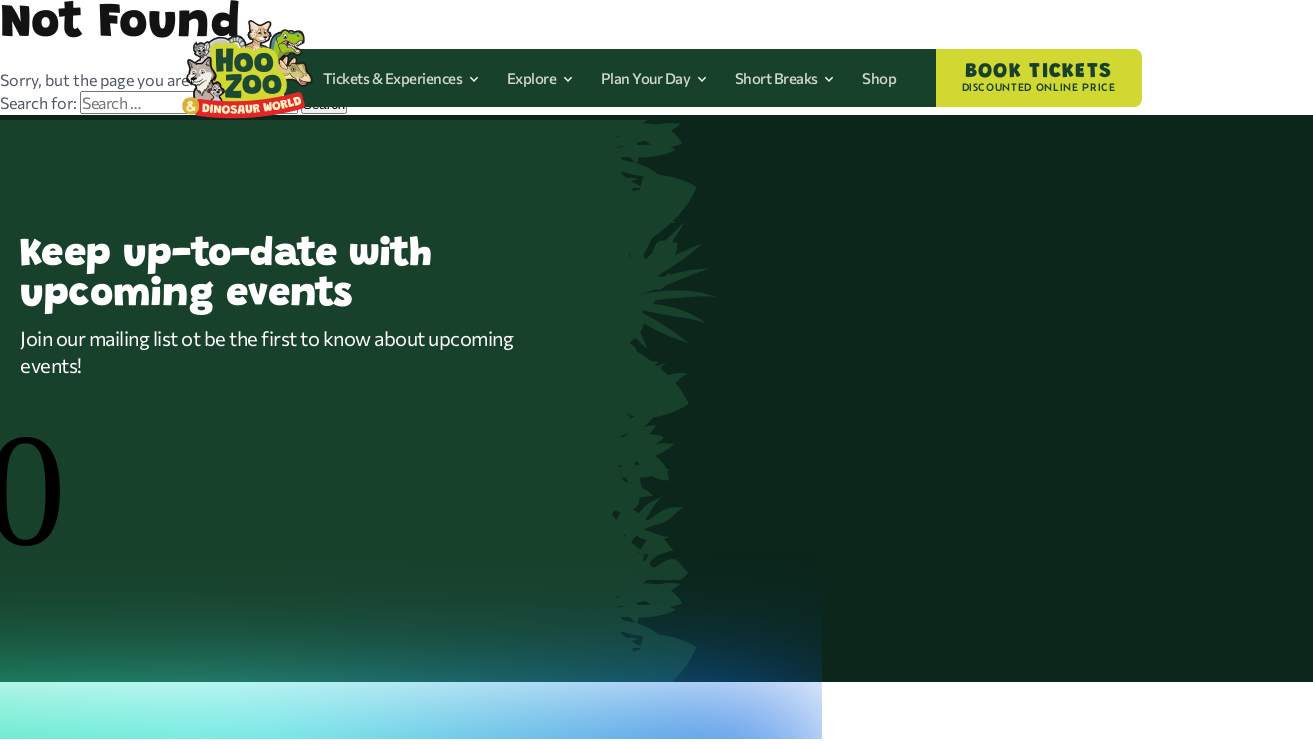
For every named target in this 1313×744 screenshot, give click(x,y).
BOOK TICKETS (1039, 78)
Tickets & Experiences (401, 78)
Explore (540, 78)
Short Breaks (785, 78)
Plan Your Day (654, 78)
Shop (879, 78)
